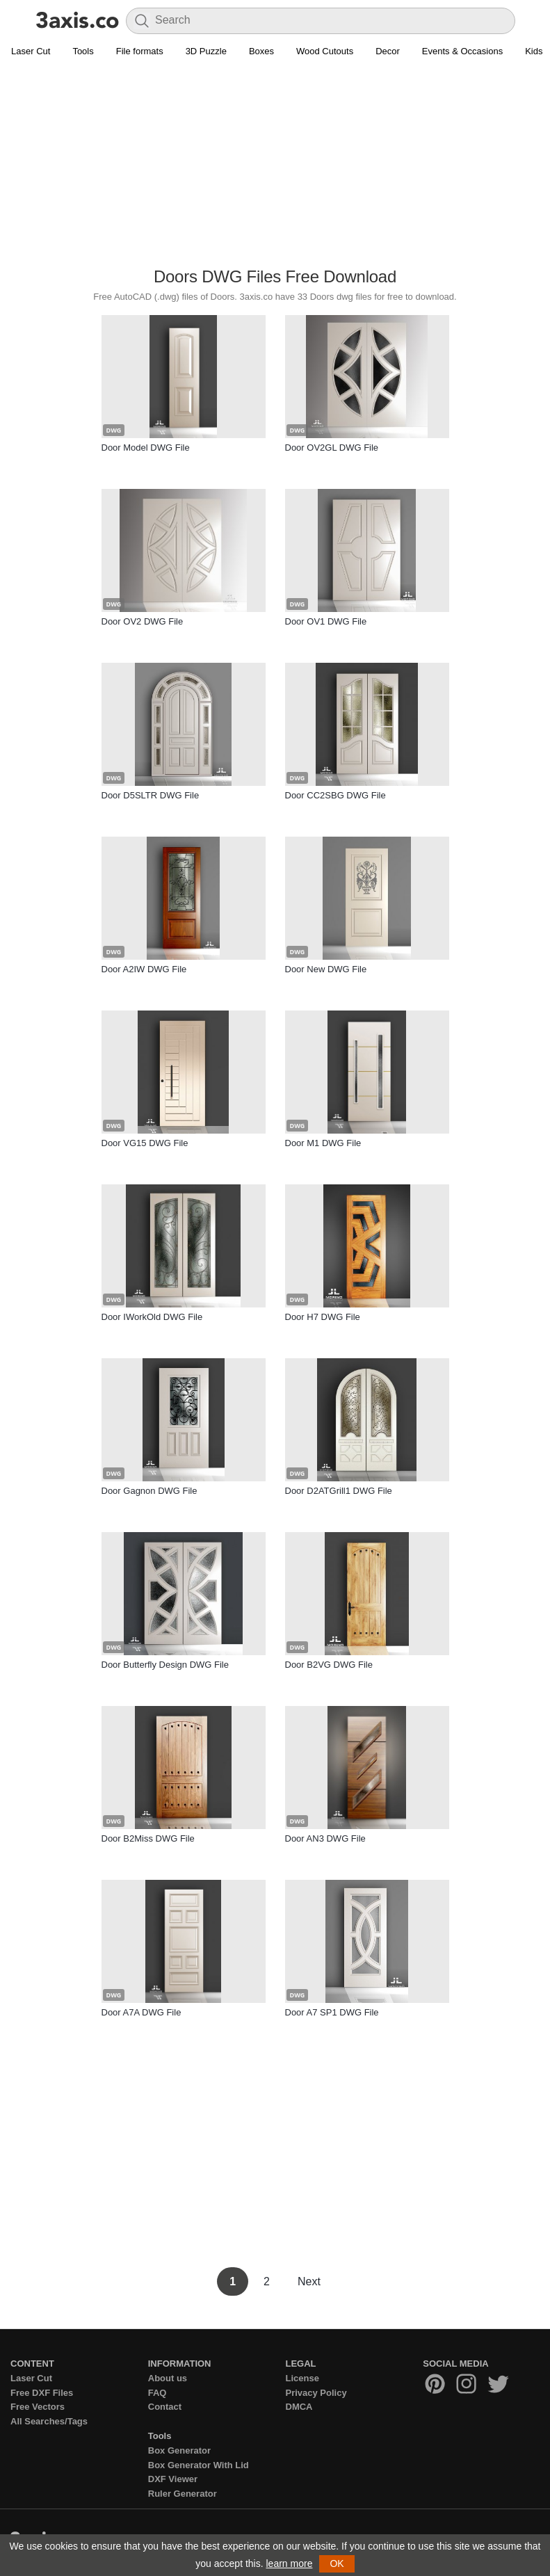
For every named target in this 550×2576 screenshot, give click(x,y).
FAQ (157, 2393)
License (302, 2378)
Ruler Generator (182, 2493)
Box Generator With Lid (198, 2465)
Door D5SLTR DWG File (151, 795)
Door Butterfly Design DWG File (165, 1664)
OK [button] (336, 2563)
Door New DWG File (326, 969)
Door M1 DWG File (323, 1143)
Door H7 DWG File (322, 1317)
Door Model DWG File (146, 447)
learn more (289, 2563)
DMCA (299, 2406)
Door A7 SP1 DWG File (332, 2012)
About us (167, 2378)
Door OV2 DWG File (143, 621)
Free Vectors (37, 2406)
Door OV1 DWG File (326, 621)
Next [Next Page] (309, 2281)
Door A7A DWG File (141, 2012)
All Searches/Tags (49, 2421)
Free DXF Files (41, 2393)
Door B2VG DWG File (329, 1664)
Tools (82, 51)
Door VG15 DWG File (145, 1143)
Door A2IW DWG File (144, 969)
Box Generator (179, 2450)
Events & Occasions (462, 51)
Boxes (261, 51)
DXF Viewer (172, 2479)
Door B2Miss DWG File (148, 1838)
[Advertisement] (275, 164)
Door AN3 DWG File (325, 1838)
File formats (139, 51)
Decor (387, 51)
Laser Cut (30, 51)
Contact (164, 2406)
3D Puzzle (206, 51)
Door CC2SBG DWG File (335, 795)
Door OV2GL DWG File (332, 447)
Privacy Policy (316, 2393)
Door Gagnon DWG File (149, 1491)
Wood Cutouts (324, 51)
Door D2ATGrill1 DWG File (338, 1491)
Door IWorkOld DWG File (152, 1317)
